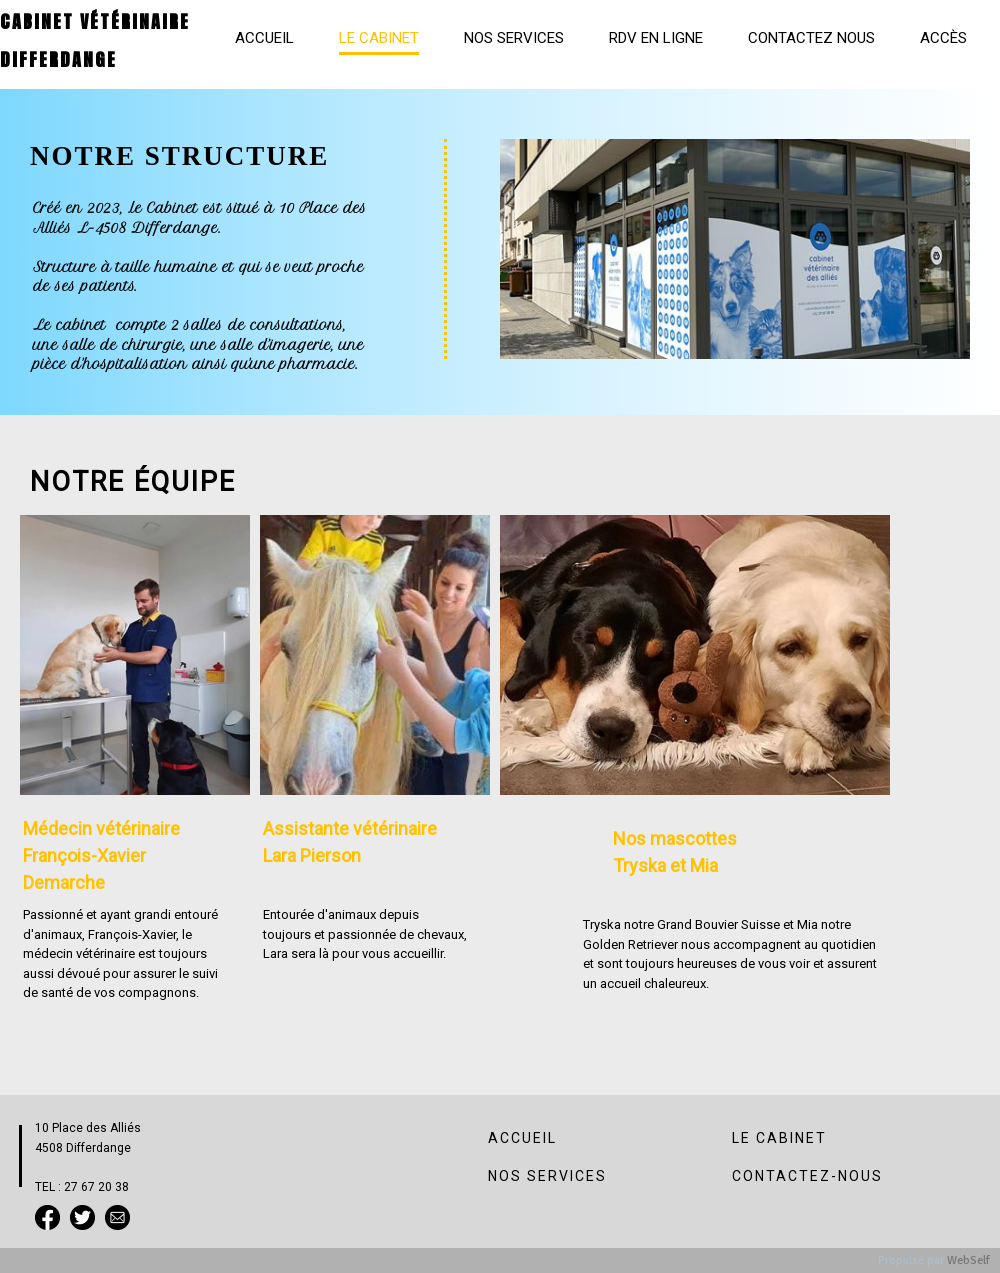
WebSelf (968, 1260)
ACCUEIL (522, 1138)
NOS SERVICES (547, 1176)
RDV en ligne (656, 38)
